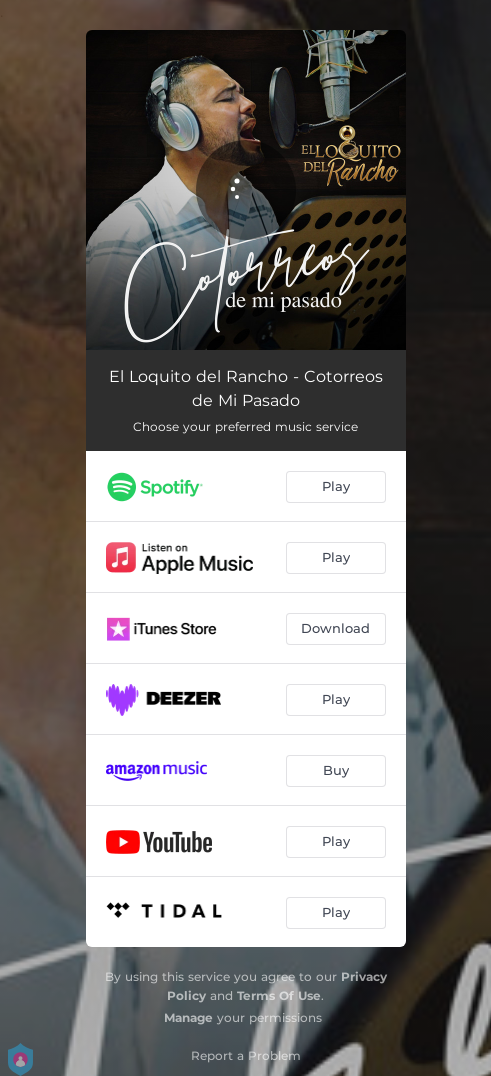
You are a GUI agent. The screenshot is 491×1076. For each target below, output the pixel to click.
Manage (188, 1017)
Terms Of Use (279, 995)
